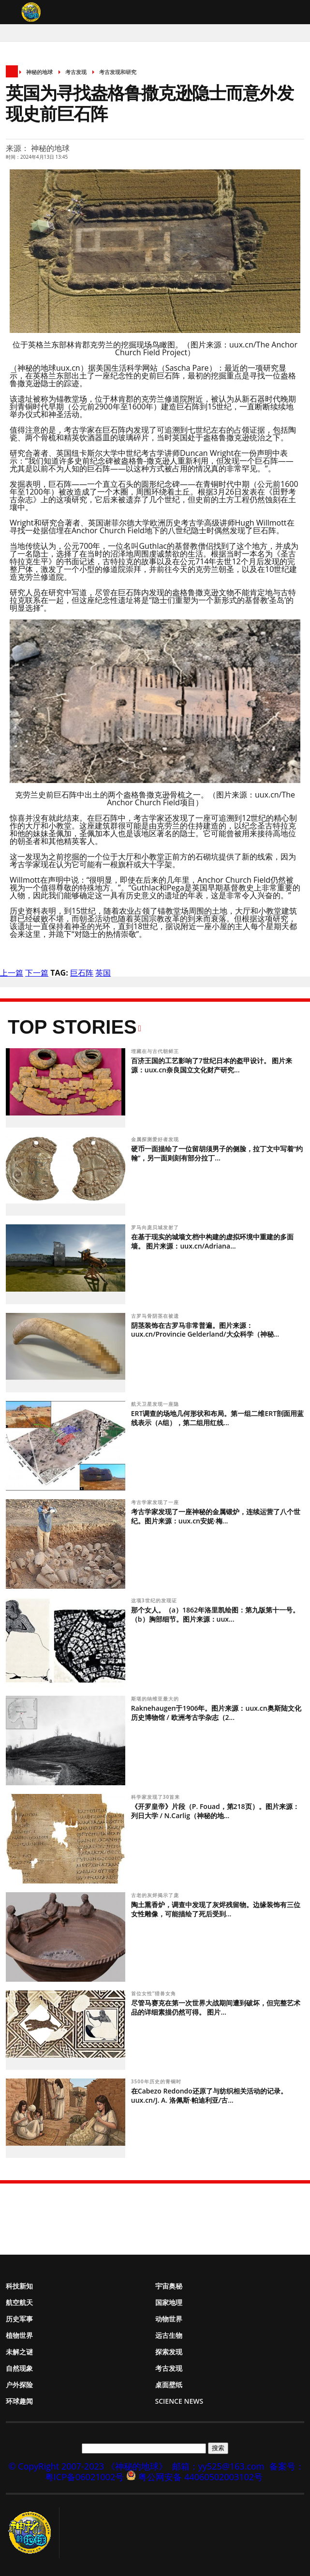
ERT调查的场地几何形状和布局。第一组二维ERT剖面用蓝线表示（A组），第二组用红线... (217, 1418)
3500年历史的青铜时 (157, 2081)
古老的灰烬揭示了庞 (156, 1895)
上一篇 (11, 972)
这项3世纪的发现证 (154, 1600)
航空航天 (19, 2302)
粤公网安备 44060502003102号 (200, 2477)
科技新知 (19, 2285)
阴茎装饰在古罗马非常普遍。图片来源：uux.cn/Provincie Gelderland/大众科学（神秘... (205, 1330)
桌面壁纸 (168, 2384)
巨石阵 (81, 972)
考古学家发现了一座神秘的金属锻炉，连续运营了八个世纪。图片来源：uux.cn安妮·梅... (215, 1516)
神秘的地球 (39, 72)
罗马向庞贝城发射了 (156, 1227)
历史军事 (19, 2318)
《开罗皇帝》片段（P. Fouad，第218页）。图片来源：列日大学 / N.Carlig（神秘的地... (215, 1811)
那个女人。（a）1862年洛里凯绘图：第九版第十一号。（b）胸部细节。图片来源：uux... (215, 1614)
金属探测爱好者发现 (156, 1139)
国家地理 (168, 2302)
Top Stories (72, 1027)
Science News (179, 2401)
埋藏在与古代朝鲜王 (156, 1051)
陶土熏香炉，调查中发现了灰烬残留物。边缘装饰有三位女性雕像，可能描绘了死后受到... (215, 1909)
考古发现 (76, 72)
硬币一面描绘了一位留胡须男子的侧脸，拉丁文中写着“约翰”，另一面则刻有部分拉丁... (217, 1153)
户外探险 (19, 2384)
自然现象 (19, 2368)
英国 (103, 972)
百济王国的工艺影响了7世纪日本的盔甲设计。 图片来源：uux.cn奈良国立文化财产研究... (212, 1065)
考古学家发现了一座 (156, 1502)
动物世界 (168, 2318)
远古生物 (168, 2335)
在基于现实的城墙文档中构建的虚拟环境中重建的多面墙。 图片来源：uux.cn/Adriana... (212, 1241)
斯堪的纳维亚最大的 (156, 1698)
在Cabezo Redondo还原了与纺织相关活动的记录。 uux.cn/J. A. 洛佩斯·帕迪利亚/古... (209, 2095)
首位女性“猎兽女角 (154, 1993)
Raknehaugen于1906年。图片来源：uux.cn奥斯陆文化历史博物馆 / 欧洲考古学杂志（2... (216, 1712)
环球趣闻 (19, 2401)
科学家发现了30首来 (156, 1796)
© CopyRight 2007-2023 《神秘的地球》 (88, 2466)
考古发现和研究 (117, 72)
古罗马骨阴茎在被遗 (156, 1315)
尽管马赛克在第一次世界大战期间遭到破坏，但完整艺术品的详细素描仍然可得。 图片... (215, 2007)
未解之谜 (19, 2351)
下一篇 (36, 972)
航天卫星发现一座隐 (156, 1404)
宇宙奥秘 (168, 2285)
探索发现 (168, 2351)
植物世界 (19, 2335)
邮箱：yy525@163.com (218, 2466)
